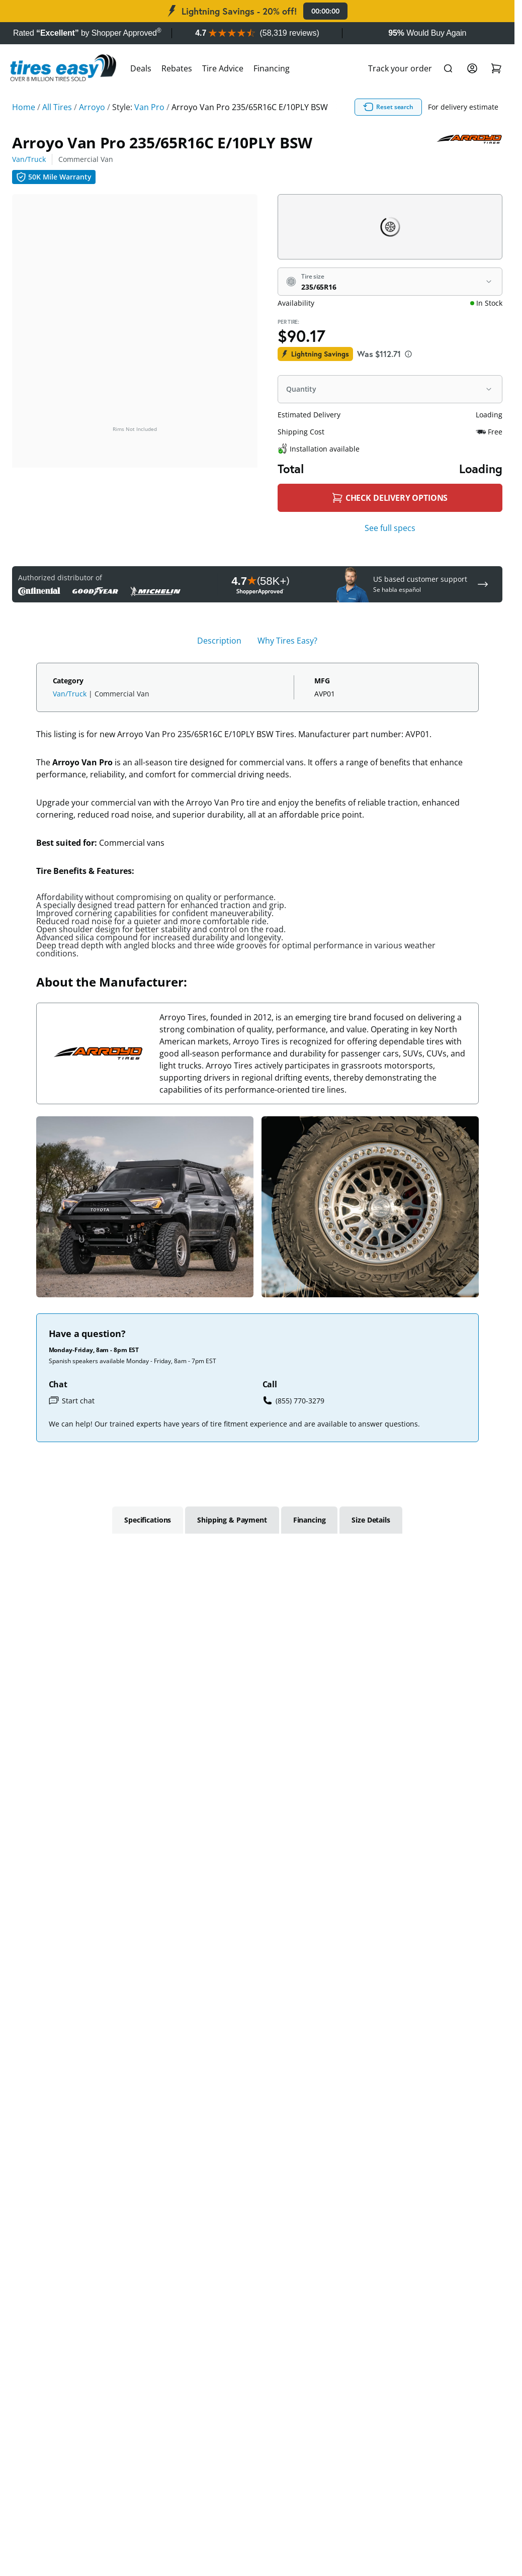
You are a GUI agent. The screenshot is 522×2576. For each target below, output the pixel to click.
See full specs (390, 528)
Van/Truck (29, 159)
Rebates (176, 68)
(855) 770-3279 (293, 1400)
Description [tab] (219, 640)
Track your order (400, 68)
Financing (271, 68)
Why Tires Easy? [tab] (287, 640)
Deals (140, 68)
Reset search (388, 107)
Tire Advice (222, 68)
